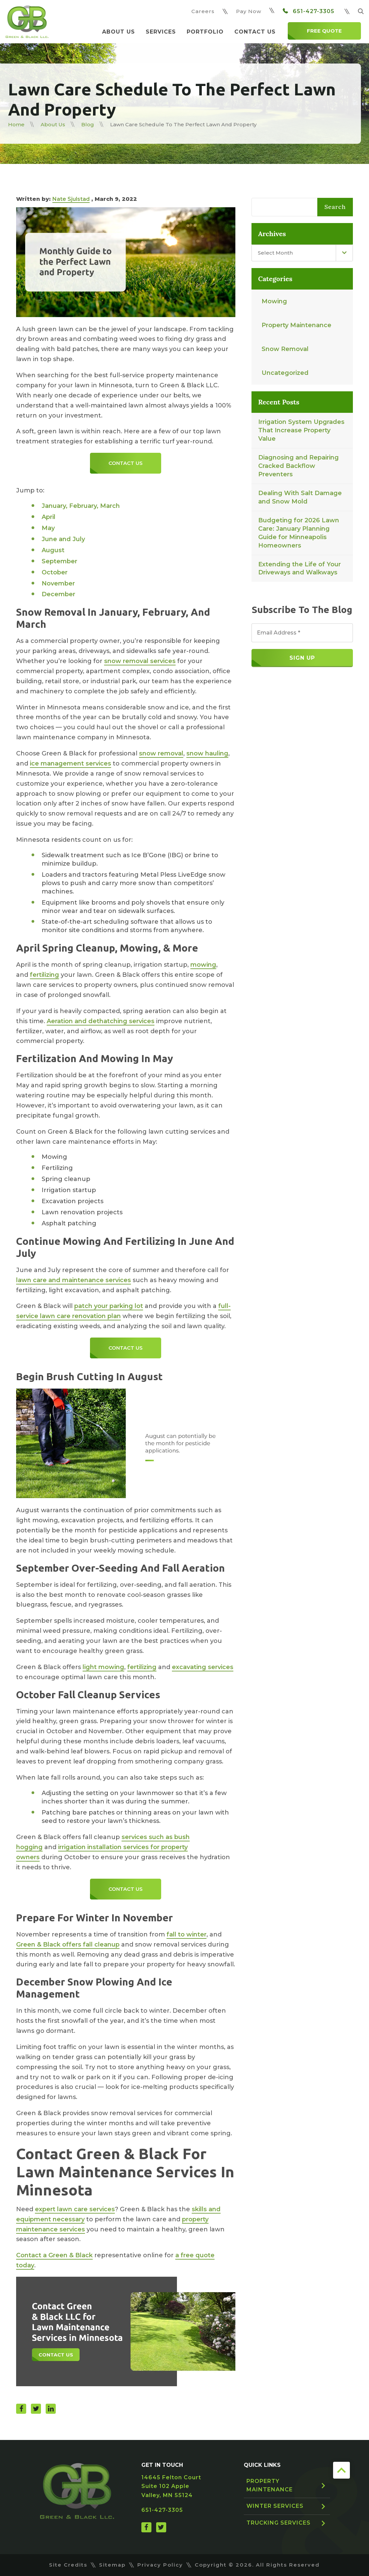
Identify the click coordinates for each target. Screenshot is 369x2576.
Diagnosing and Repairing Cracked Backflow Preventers (298, 466)
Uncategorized (285, 373)
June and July (63, 539)
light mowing (103, 1667)
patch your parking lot (108, 1306)
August (53, 550)
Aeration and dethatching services (100, 1021)
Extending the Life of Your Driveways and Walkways (299, 568)
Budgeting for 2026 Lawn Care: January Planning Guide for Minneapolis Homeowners (298, 533)
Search (335, 207)
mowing (203, 964)
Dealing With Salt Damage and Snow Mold (300, 497)
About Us (118, 32)
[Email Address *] (302, 632)
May (48, 528)
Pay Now (248, 11)
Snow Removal (285, 349)
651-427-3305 (308, 11)
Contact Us (255, 32)
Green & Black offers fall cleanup (68, 1944)
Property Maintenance (296, 325)
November (58, 583)
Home (16, 124)
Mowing (274, 301)
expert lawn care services (75, 2209)
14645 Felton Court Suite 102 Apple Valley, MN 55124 (171, 2486)
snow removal (161, 753)
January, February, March (81, 506)
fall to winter (186, 1934)
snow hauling (207, 753)
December (58, 594)
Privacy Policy (160, 2565)
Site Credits (68, 2565)
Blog (87, 124)
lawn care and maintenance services (73, 1280)
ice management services (70, 763)
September (59, 561)
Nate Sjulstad (71, 199)
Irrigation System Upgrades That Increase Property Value (301, 430)
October (54, 572)
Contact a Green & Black (54, 2255)
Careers (203, 11)
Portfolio (205, 32)
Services (161, 32)
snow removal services (140, 661)
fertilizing (44, 974)
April (48, 517)
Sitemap (112, 2565)
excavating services (202, 1667)
